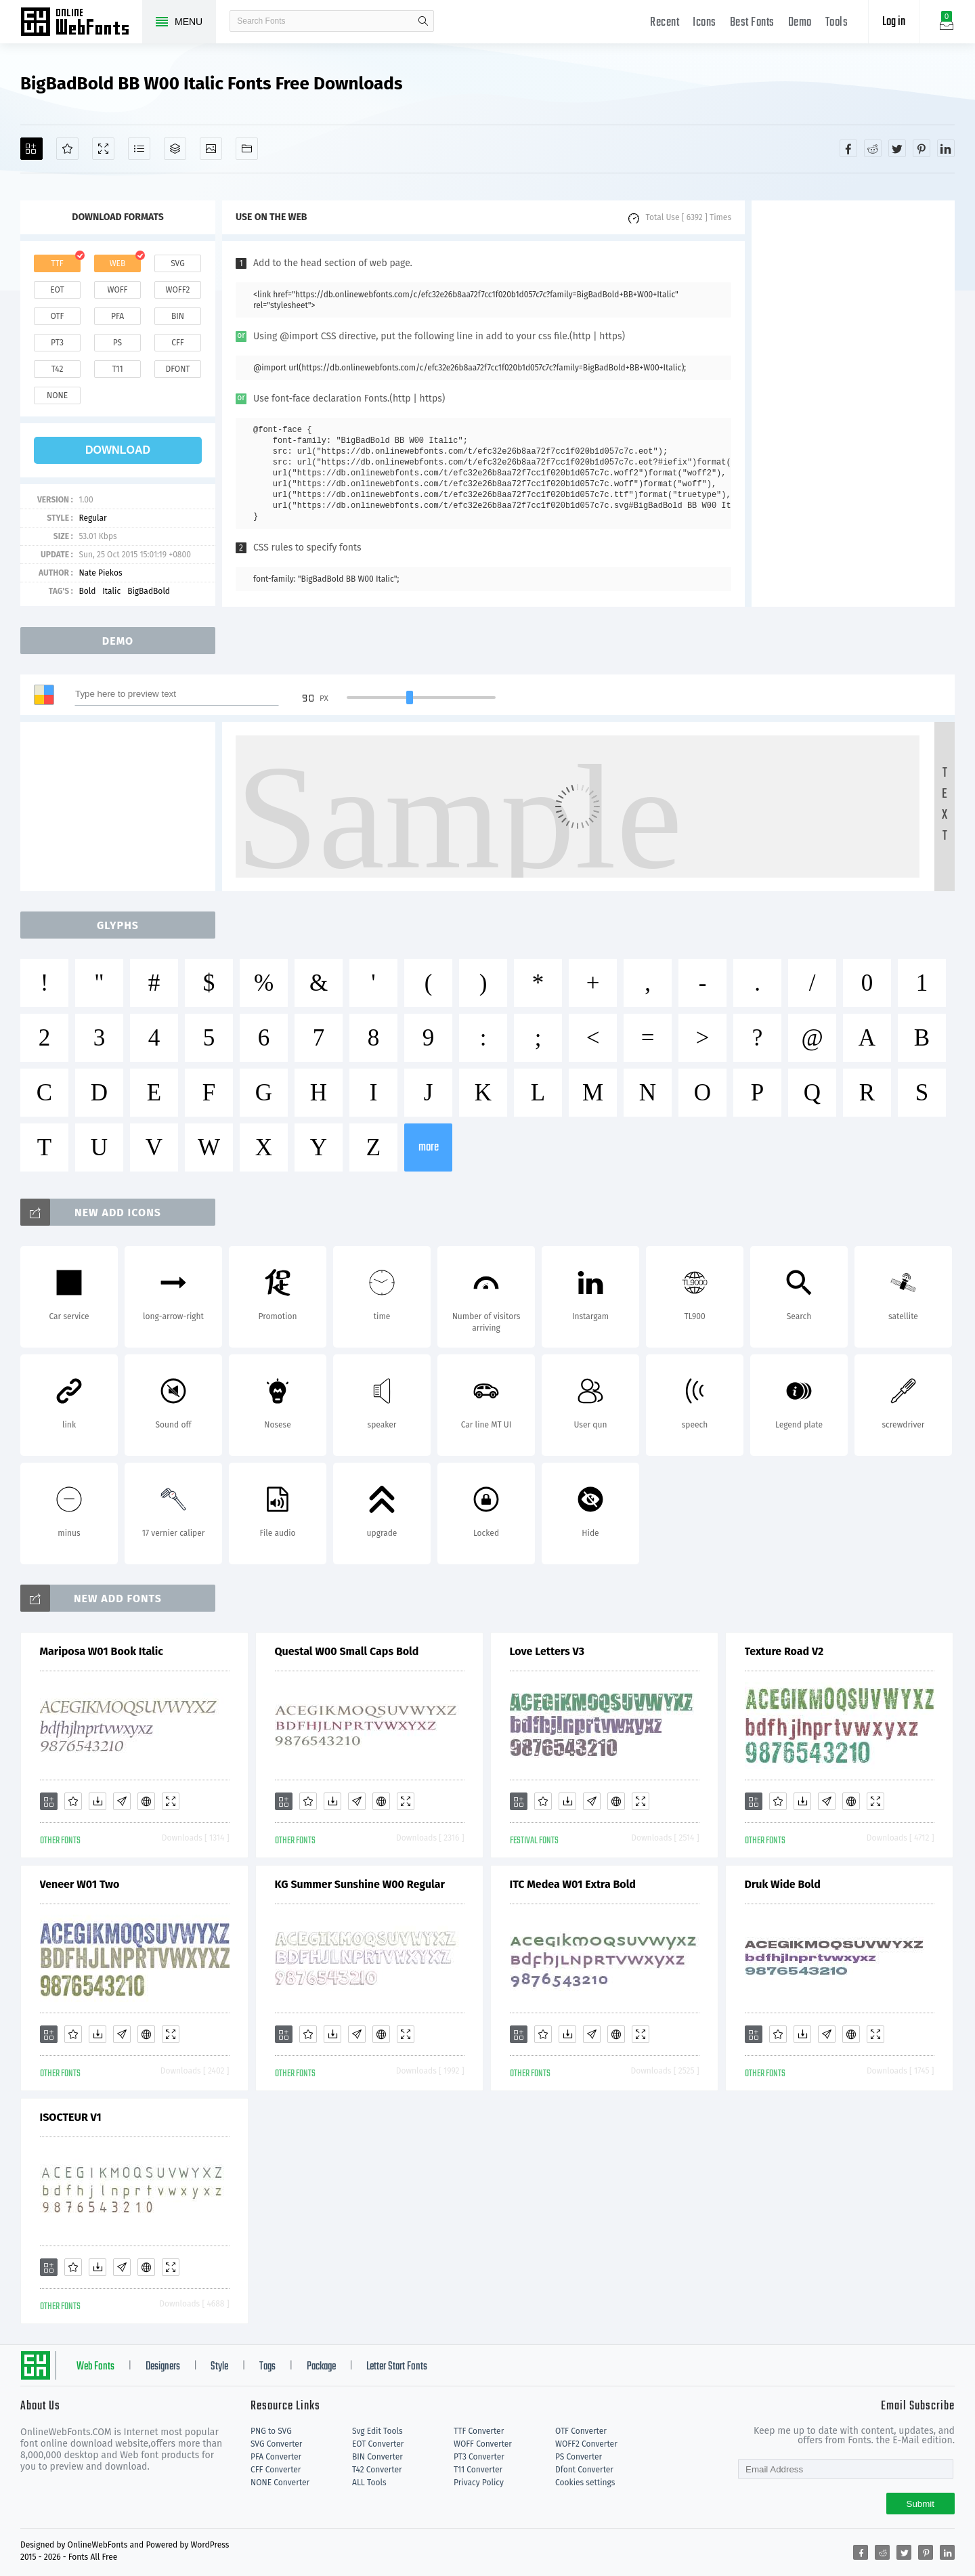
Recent (664, 23)
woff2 (178, 290)
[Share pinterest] (921, 148)
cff (177, 342)
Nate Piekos (100, 573)
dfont (177, 369)
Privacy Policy (479, 2482)
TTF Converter (479, 2431)
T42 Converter (377, 2469)
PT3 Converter (479, 2457)
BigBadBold (148, 591)
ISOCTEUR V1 (71, 2117)
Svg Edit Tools (377, 2431)
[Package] (175, 148)
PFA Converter (276, 2457)
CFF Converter (276, 2469)
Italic (111, 591)
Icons (704, 23)
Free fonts (81, 23)
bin (177, 316)
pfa (117, 316)
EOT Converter (378, 2444)
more (428, 1147)
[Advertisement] (853, 403)
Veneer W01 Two (80, 1884)
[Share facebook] (848, 148)
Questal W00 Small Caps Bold (347, 1651)
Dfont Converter (584, 2469)
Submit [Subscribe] (920, 2504)
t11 (117, 369)
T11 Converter (478, 2469)
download (117, 450)
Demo (800, 23)
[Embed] (146, 1801)
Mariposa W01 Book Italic (101, 1651)
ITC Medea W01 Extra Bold (573, 1884)
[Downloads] (97, 1801)
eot (57, 290)
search (423, 21)
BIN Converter (377, 2457)
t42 (57, 369)
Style (219, 2367)
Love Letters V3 (547, 1651)
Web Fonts (95, 2367)
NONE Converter (280, 2482)
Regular (92, 518)
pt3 (57, 342)
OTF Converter (581, 2431)
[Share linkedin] (946, 148)
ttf (57, 263)
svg (177, 263)
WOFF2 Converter (586, 2444)
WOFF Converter (483, 2444)
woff (117, 290)
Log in (893, 22)
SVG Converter (276, 2444)
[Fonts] (247, 148)
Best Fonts (752, 23)
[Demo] (103, 148)
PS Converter (578, 2457)
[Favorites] (67, 148)
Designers (163, 2367)
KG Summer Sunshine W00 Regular (360, 1884)
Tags (267, 2367)
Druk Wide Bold (783, 1884)
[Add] (31, 148)
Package (321, 2367)
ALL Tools (369, 2482)
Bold (87, 591)
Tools (836, 23)
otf (57, 316)
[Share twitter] (897, 148)
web (118, 263)
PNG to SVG (271, 2431)
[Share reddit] (873, 148)
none (57, 395)
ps (117, 342)
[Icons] (211, 148)
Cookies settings (585, 2482)
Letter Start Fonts (396, 2367)
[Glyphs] (139, 148)
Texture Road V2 (784, 1651)
